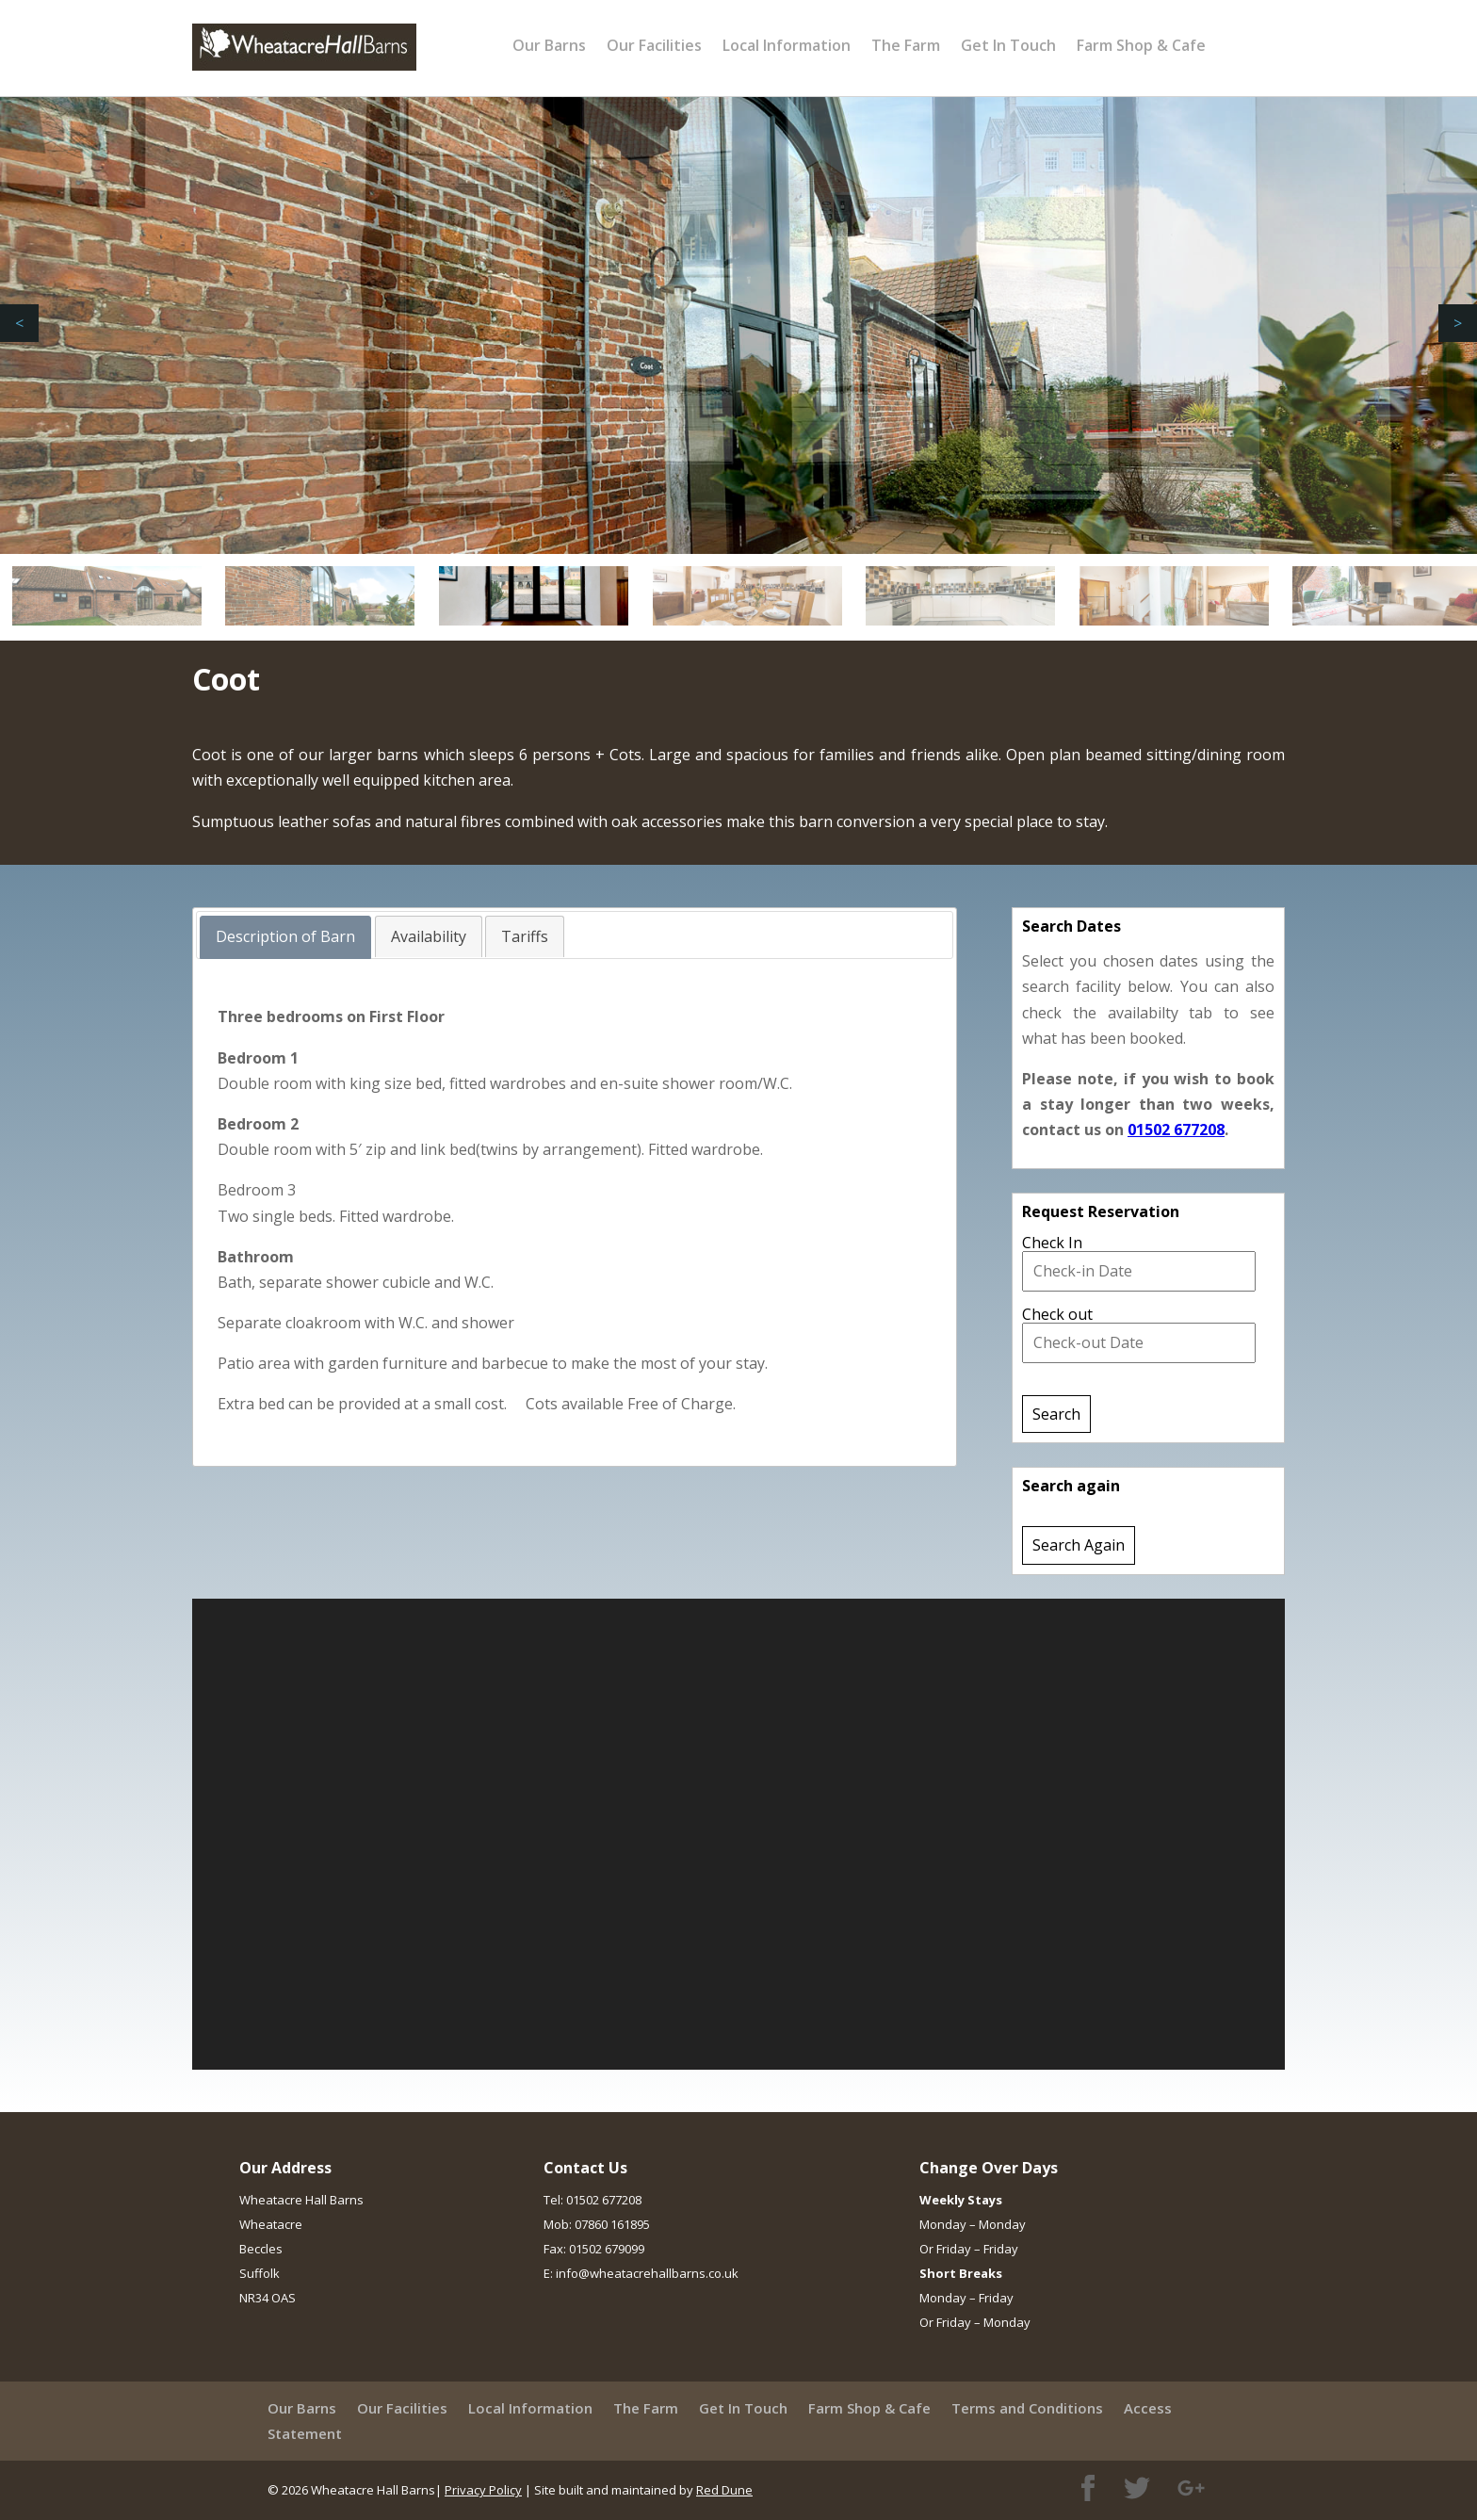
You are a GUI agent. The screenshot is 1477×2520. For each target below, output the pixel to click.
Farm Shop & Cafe (1141, 45)
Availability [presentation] (428, 936)
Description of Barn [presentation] (285, 936)
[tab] (285, 937)
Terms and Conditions (1027, 2407)
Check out (1057, 1314)
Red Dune (724, 2489)
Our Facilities (654, 45)
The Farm (905, 45)
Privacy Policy (483, 2489)
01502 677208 (1176, 1129)
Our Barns (549, 45)
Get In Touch (1008, 45)
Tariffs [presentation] (524, 936)
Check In (1052, 1242)
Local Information (786, 45)
